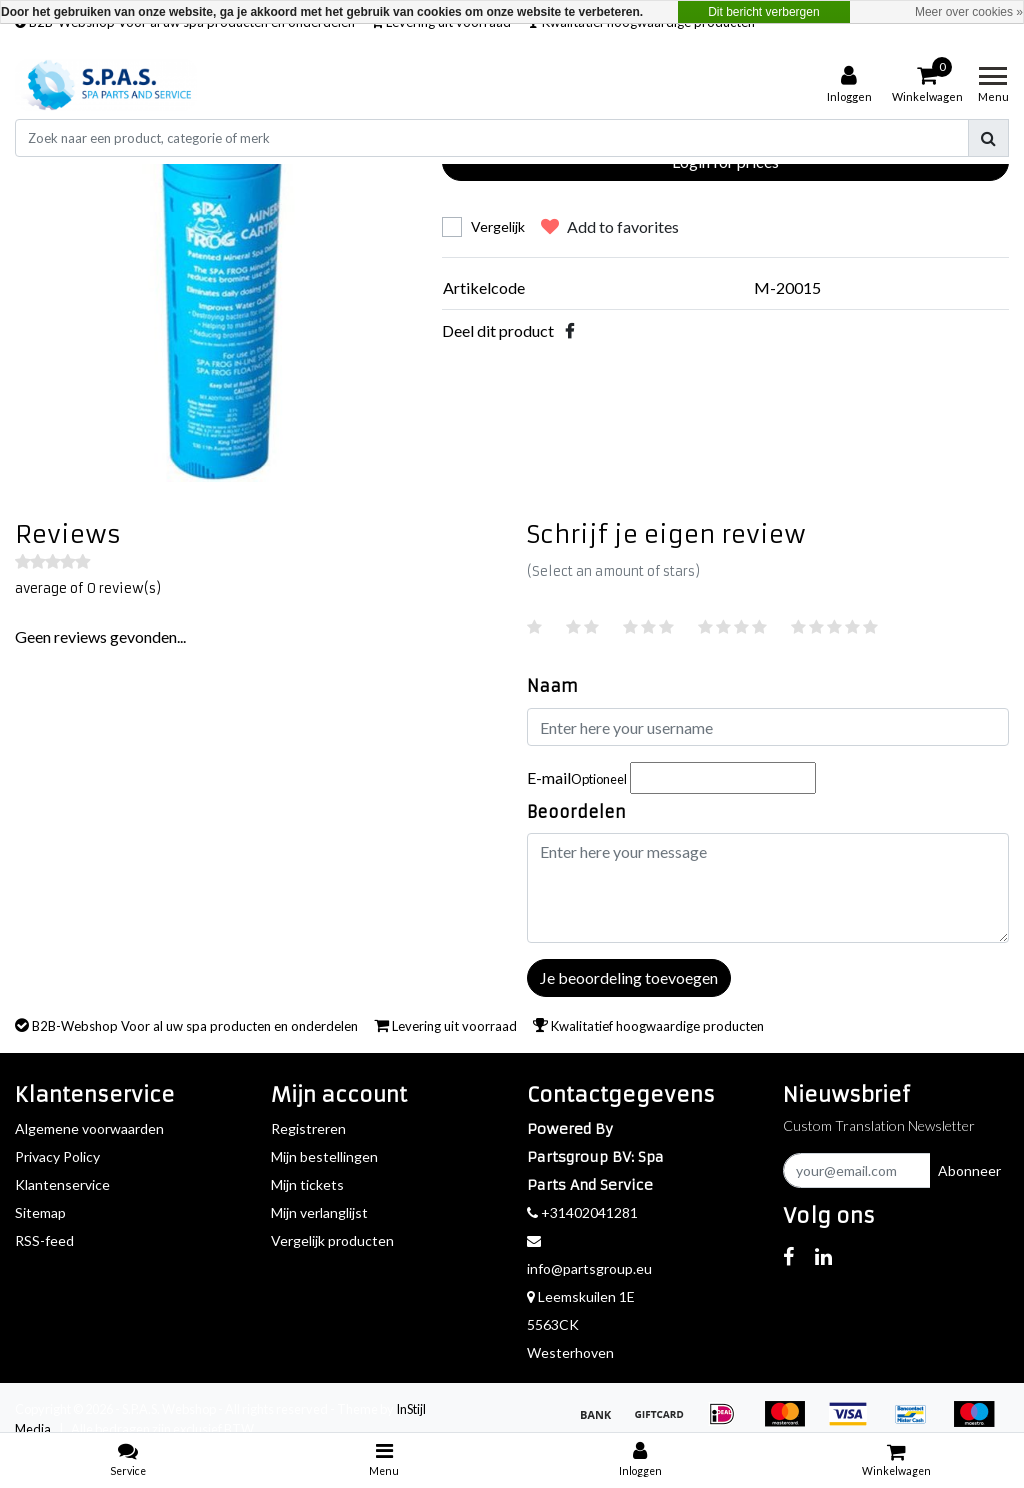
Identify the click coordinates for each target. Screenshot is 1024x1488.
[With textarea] (768, 888)
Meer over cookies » (969, 12)
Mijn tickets (307, 1184)
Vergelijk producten (332, 1240)
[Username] (768, 727)
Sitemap (40, 1212)
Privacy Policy (57, 1156)
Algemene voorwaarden (89, 1128)
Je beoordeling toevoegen (629, 977)
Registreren (308, 1128)
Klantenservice (62, 1184)
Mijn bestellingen (324, 1156)
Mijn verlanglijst (319, 1212)
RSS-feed (44, 1240)
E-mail (577, 777)
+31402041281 (582, 1212)
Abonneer (969, 1170)
